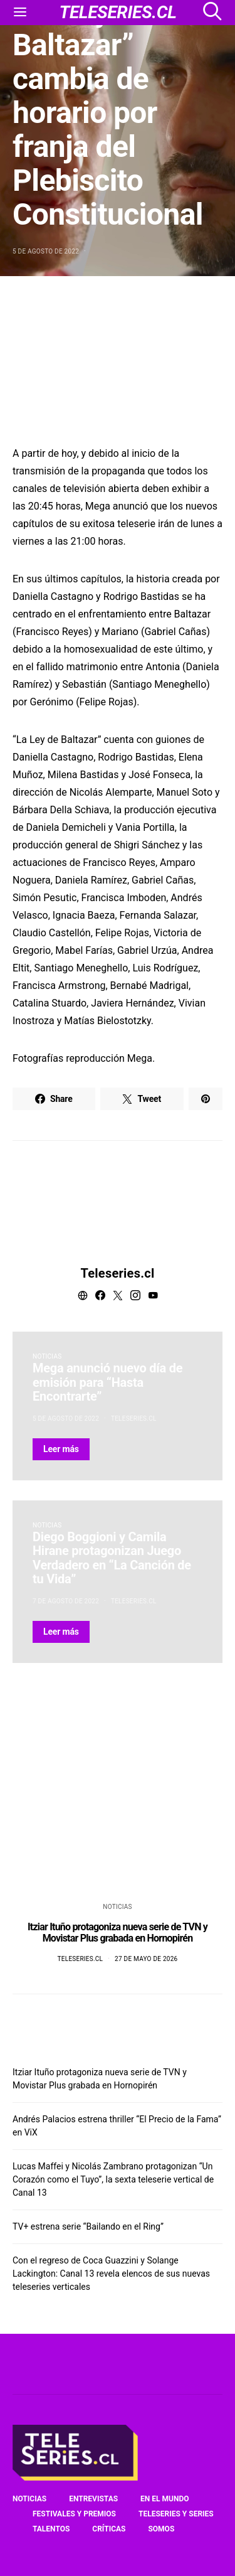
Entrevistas (93, 2498)
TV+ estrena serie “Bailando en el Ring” (88, 2226)
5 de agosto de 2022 (46, 251)
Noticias (47, 1356)
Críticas (108, 2529)
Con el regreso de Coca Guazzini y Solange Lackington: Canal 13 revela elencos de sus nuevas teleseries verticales (111, 2273)
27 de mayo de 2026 (146, 1958)
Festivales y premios (74, 2513)
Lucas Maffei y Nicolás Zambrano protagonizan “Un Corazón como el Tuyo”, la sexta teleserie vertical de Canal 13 (113, 2179)
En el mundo (164, 2498)
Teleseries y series (176, 2513)
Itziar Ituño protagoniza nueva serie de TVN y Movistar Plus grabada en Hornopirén (117, 1932)
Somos (161, 2529)
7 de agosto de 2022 (66, 1601)
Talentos (51, 2529)
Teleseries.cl (118, 1273)
